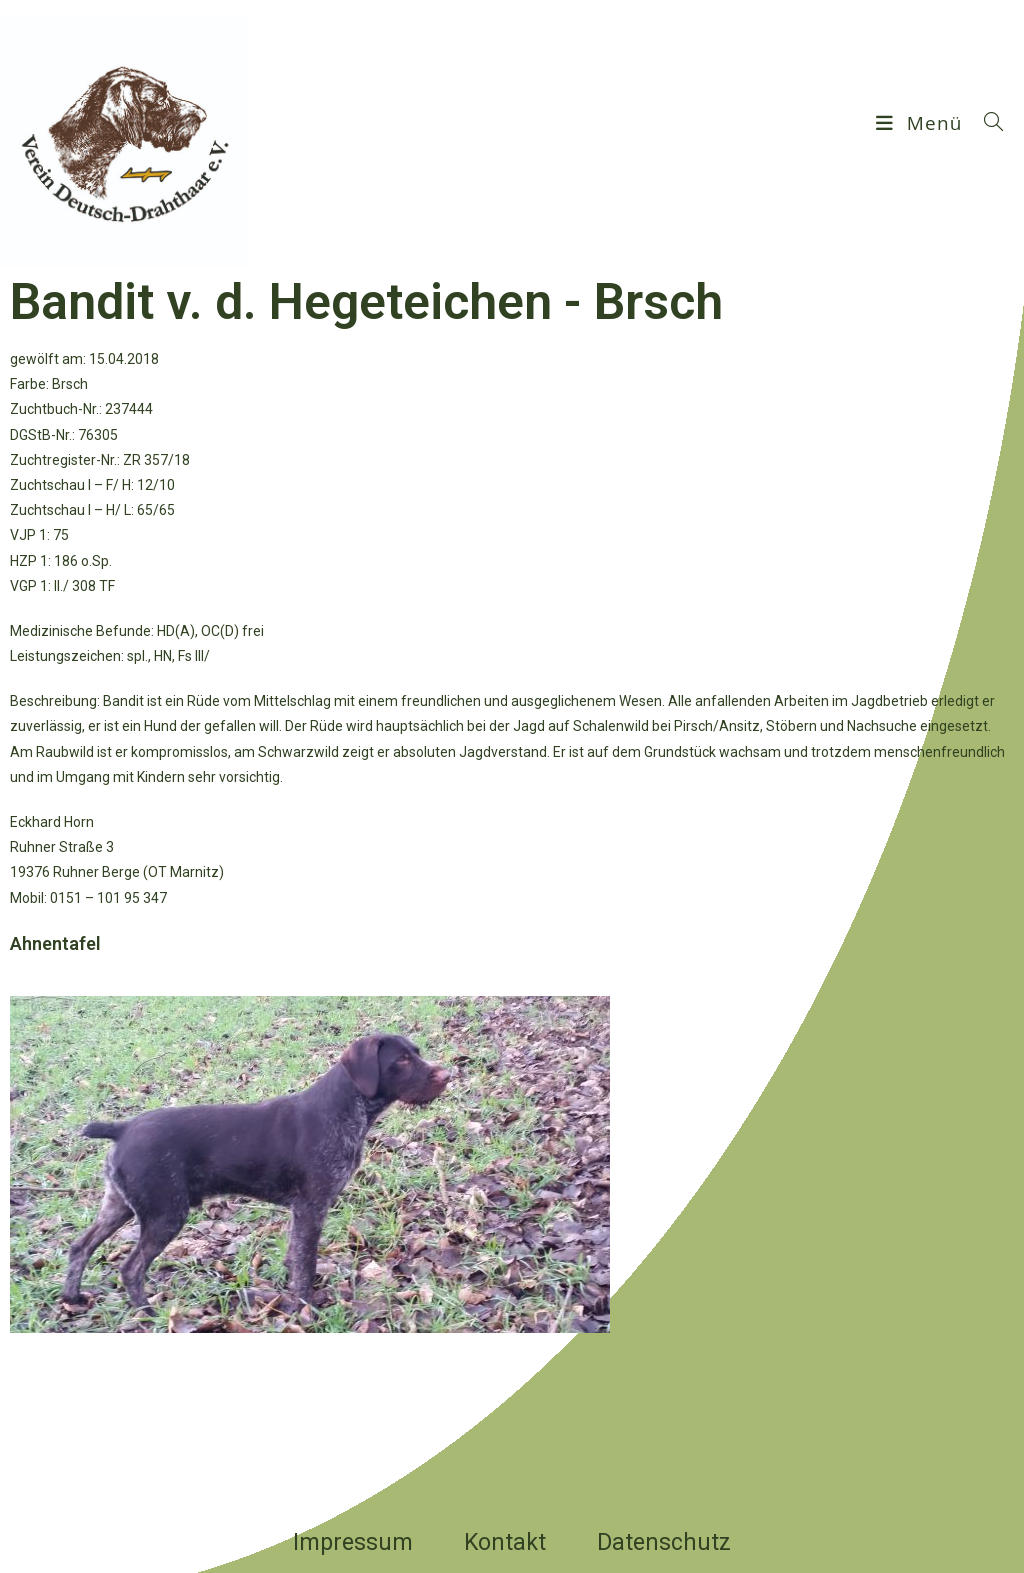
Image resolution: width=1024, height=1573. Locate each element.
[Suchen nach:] (986, 123)
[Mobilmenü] (922, 123)
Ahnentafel (55, 943)
